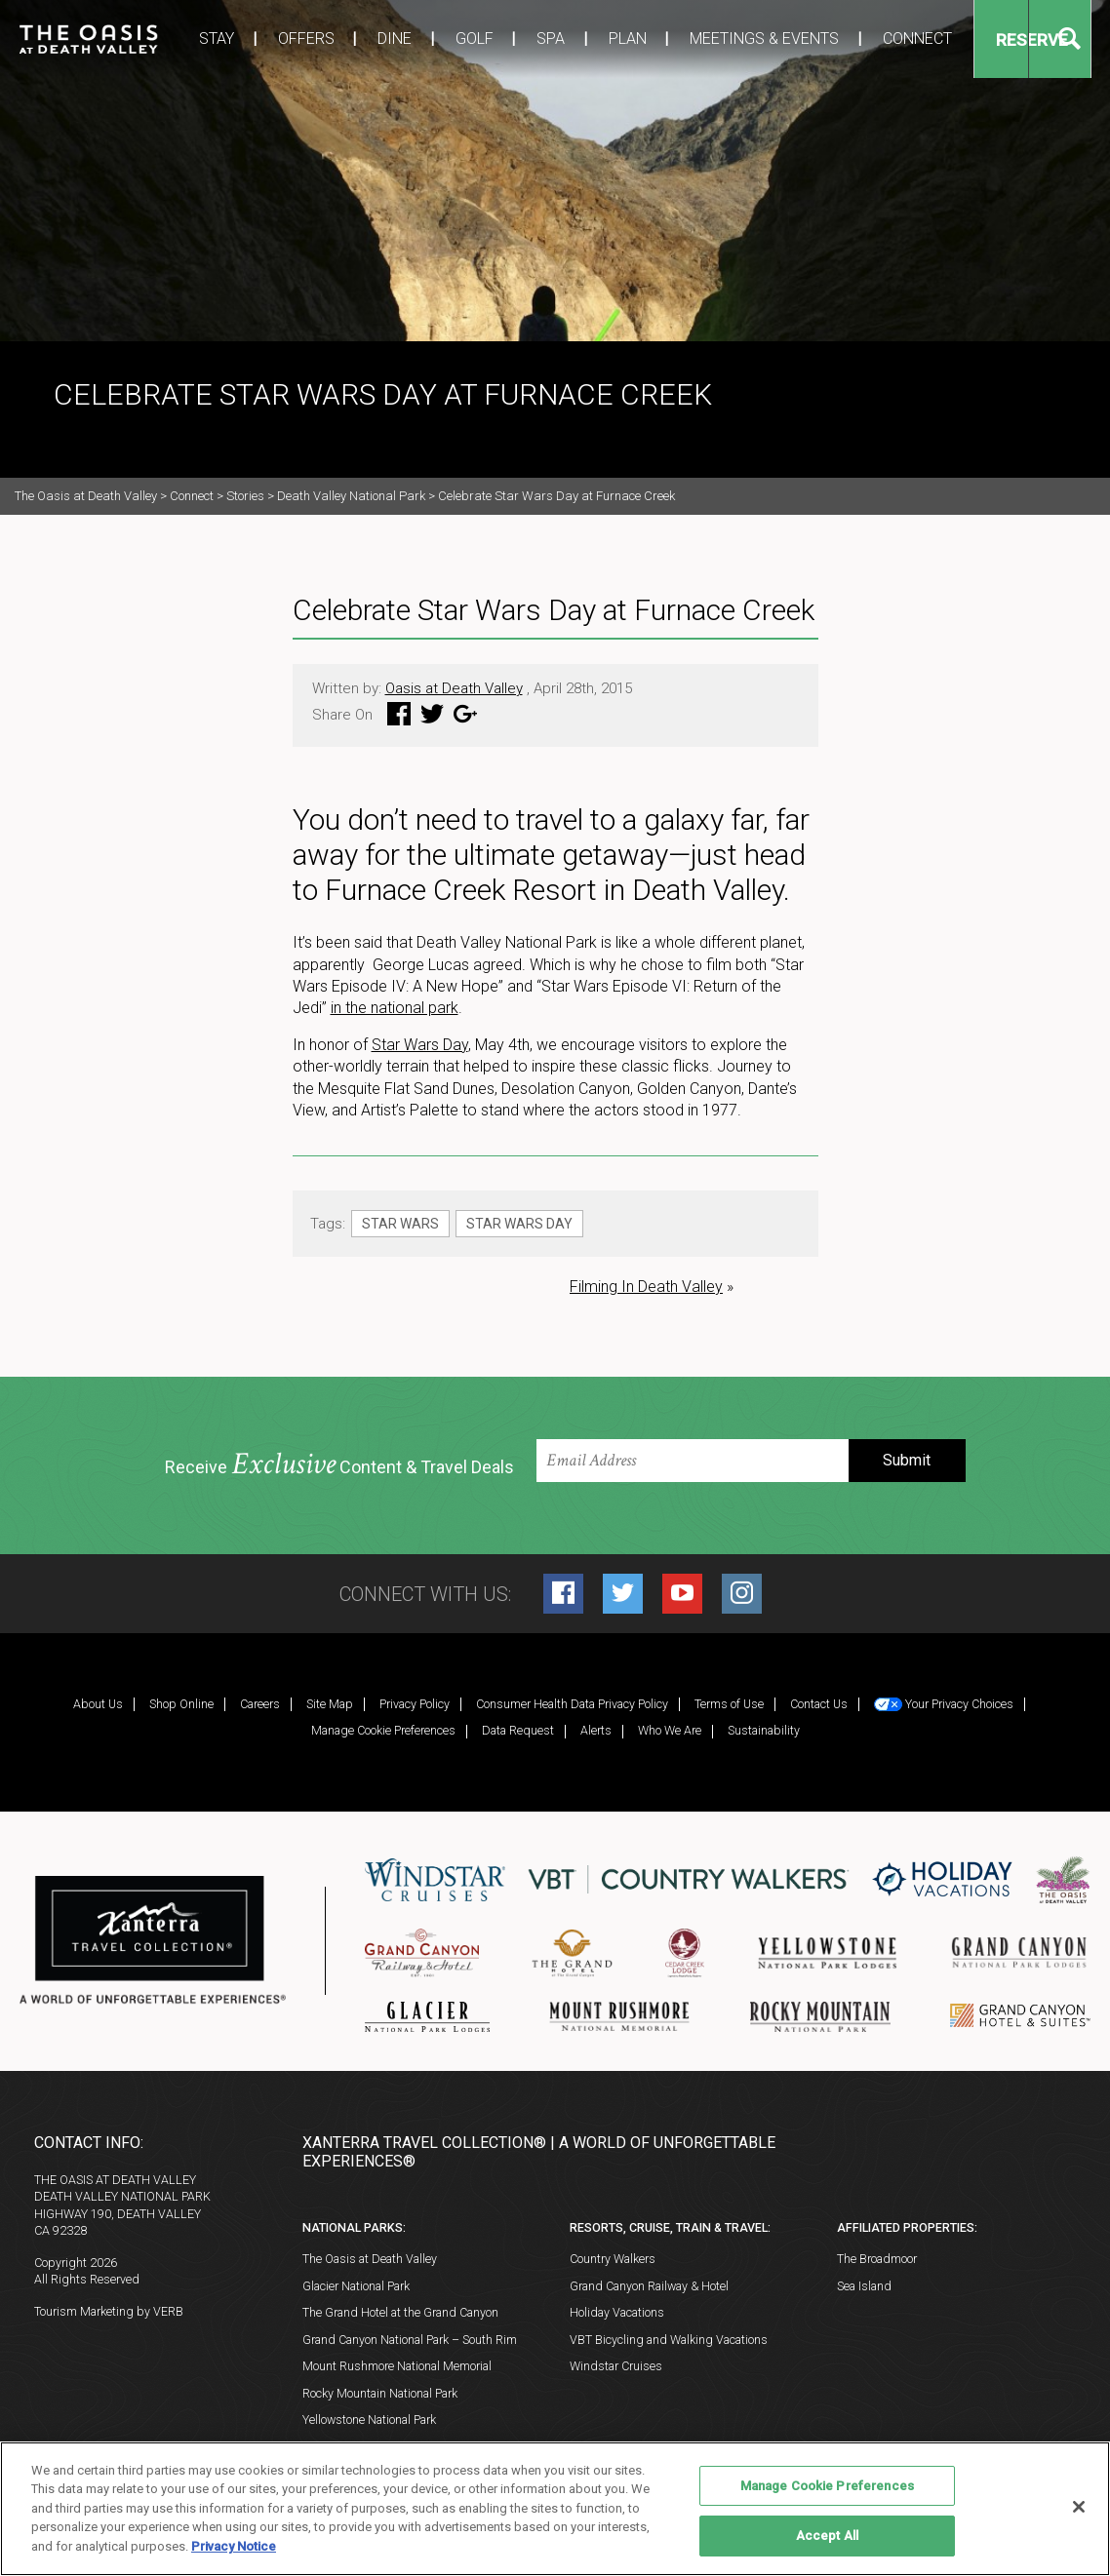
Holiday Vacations (617, 2312)
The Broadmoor (877, 2258)
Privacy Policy (414, 1704)
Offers (282, 38)
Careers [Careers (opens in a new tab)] (260, 1704)
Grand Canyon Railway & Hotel (649, 2286)
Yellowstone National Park (369, 2419)
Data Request (518, 1730)
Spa (503, 38)
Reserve (963, 40)
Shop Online (181, 1704)
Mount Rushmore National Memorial (397, 2366)
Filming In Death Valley (646, 1286)
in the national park (394, 1007)
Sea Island (864, 2286)
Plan (571, 38)
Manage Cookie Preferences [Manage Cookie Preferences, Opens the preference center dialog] (827, 2485)
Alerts (596, 1730)
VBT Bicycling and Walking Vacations (669, 2339)
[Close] (1078, 2506)
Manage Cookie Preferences (383, 1730)
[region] (555, 2508)
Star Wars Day (420, 1044)
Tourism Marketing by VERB (108, 2311)
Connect (844, 38)
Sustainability (764, 1730)
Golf (435, 38)
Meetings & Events (699, 38)
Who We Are (669, 1730)
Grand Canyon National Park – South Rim (409, 2339)
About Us (98, 1704)
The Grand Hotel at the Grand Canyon (400, 2312)
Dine (363, 38)
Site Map (329, 1704)
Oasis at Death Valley (454, 688)
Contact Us (819, 1704)
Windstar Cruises (616, 2366)
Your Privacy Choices (943, 1704)
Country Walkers (612, 2258)
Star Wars (400, 1223)
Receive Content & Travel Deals (339, 1465)
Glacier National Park (356, 2286)
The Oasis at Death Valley (369, 2258)
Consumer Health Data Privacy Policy (572, 1704)
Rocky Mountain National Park (379, 2393)
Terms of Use (729, 1704)
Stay (200, 38)
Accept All (827, 2535)
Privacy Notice (233, 2546)
